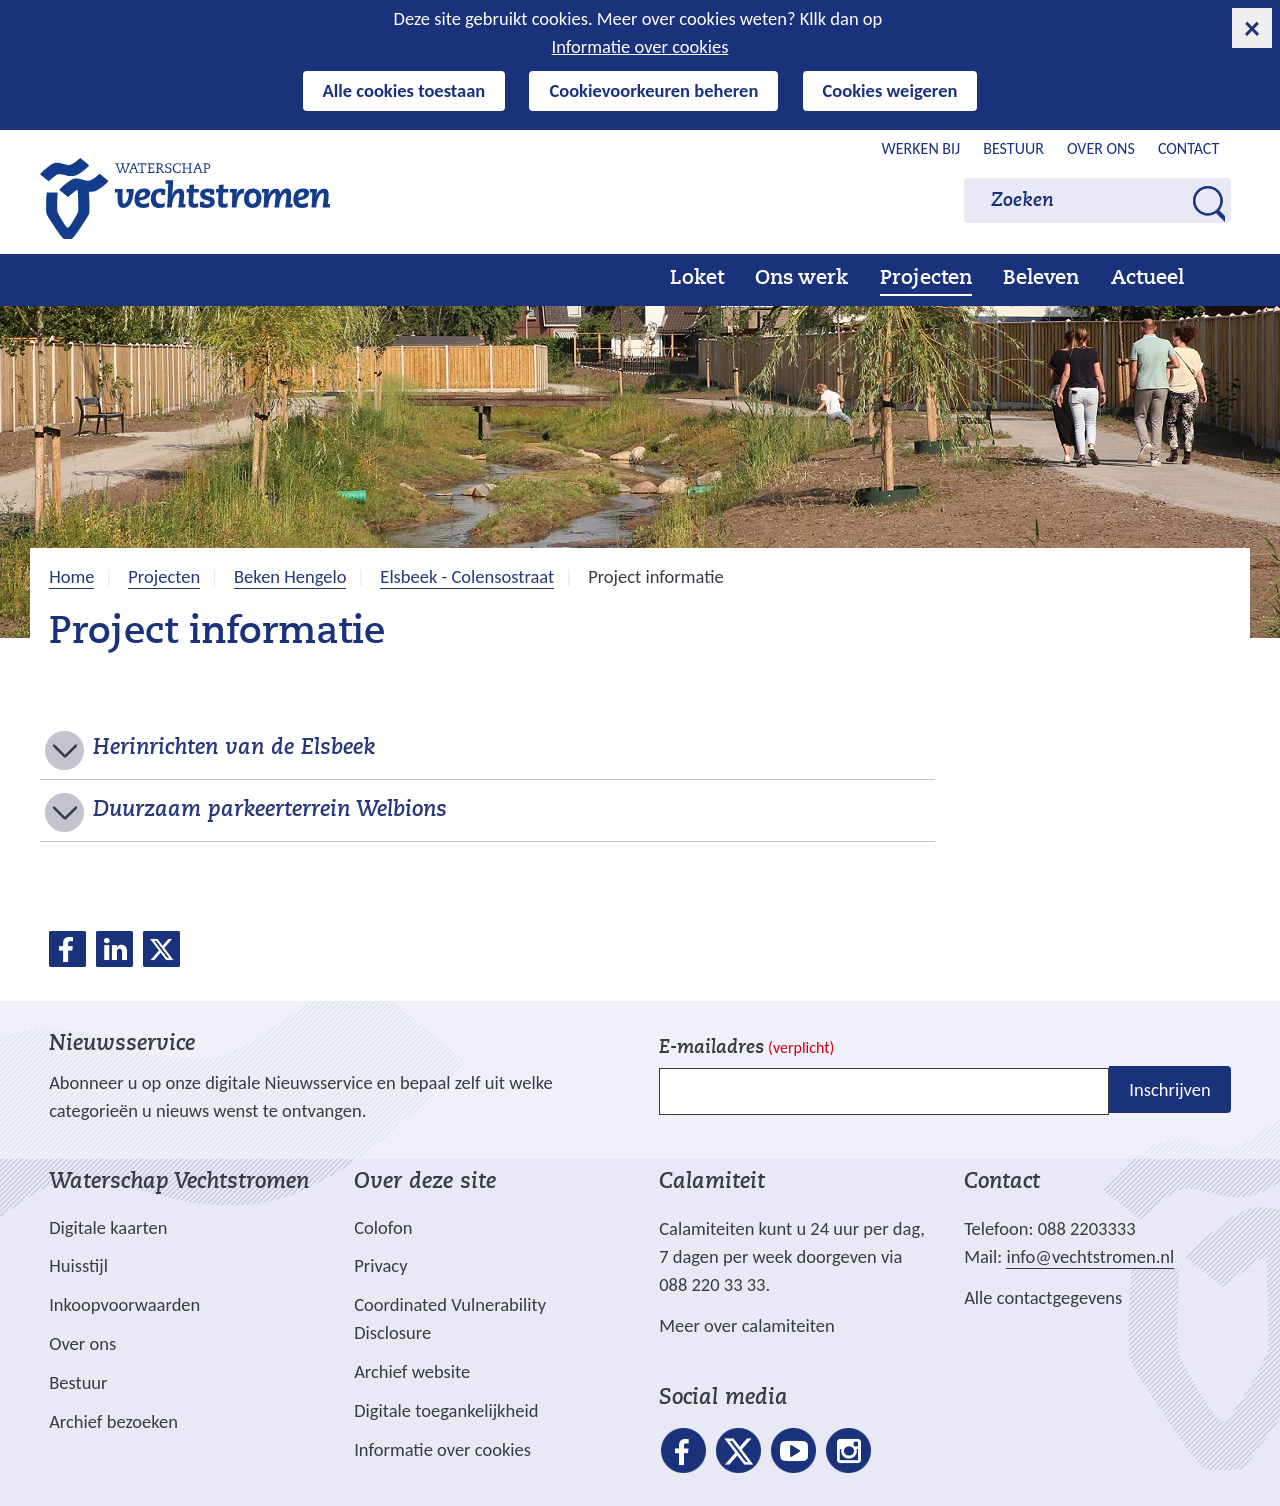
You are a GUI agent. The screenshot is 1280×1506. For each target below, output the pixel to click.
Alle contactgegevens (1043, 1297)
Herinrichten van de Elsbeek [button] (234, 749)
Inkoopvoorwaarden (124, 1304)
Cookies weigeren (890, 90)
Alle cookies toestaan (404, 90)
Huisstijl (78, 1265)
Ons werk (801, 279)
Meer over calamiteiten (747, 1325)
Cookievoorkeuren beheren (653, 90)
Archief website (412, 1371)
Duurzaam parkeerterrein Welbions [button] (270, 811)
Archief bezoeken (113, 1421)
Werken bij (921, 148)
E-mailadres (746, 1048)
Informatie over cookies (640, 46)
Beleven (1041, 279)
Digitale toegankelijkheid (446, 1410)
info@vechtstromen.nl (1090, 1256)
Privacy (380, 1265)
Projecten (926, 279)
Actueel (1147, 279)
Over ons (1101, 148)
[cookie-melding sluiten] (1252, 28)
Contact (1188, 148)
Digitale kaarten (108, 1228)
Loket (697, 279)
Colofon (383, 1227)
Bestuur (1013, 148)
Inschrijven (1169, 1089)
